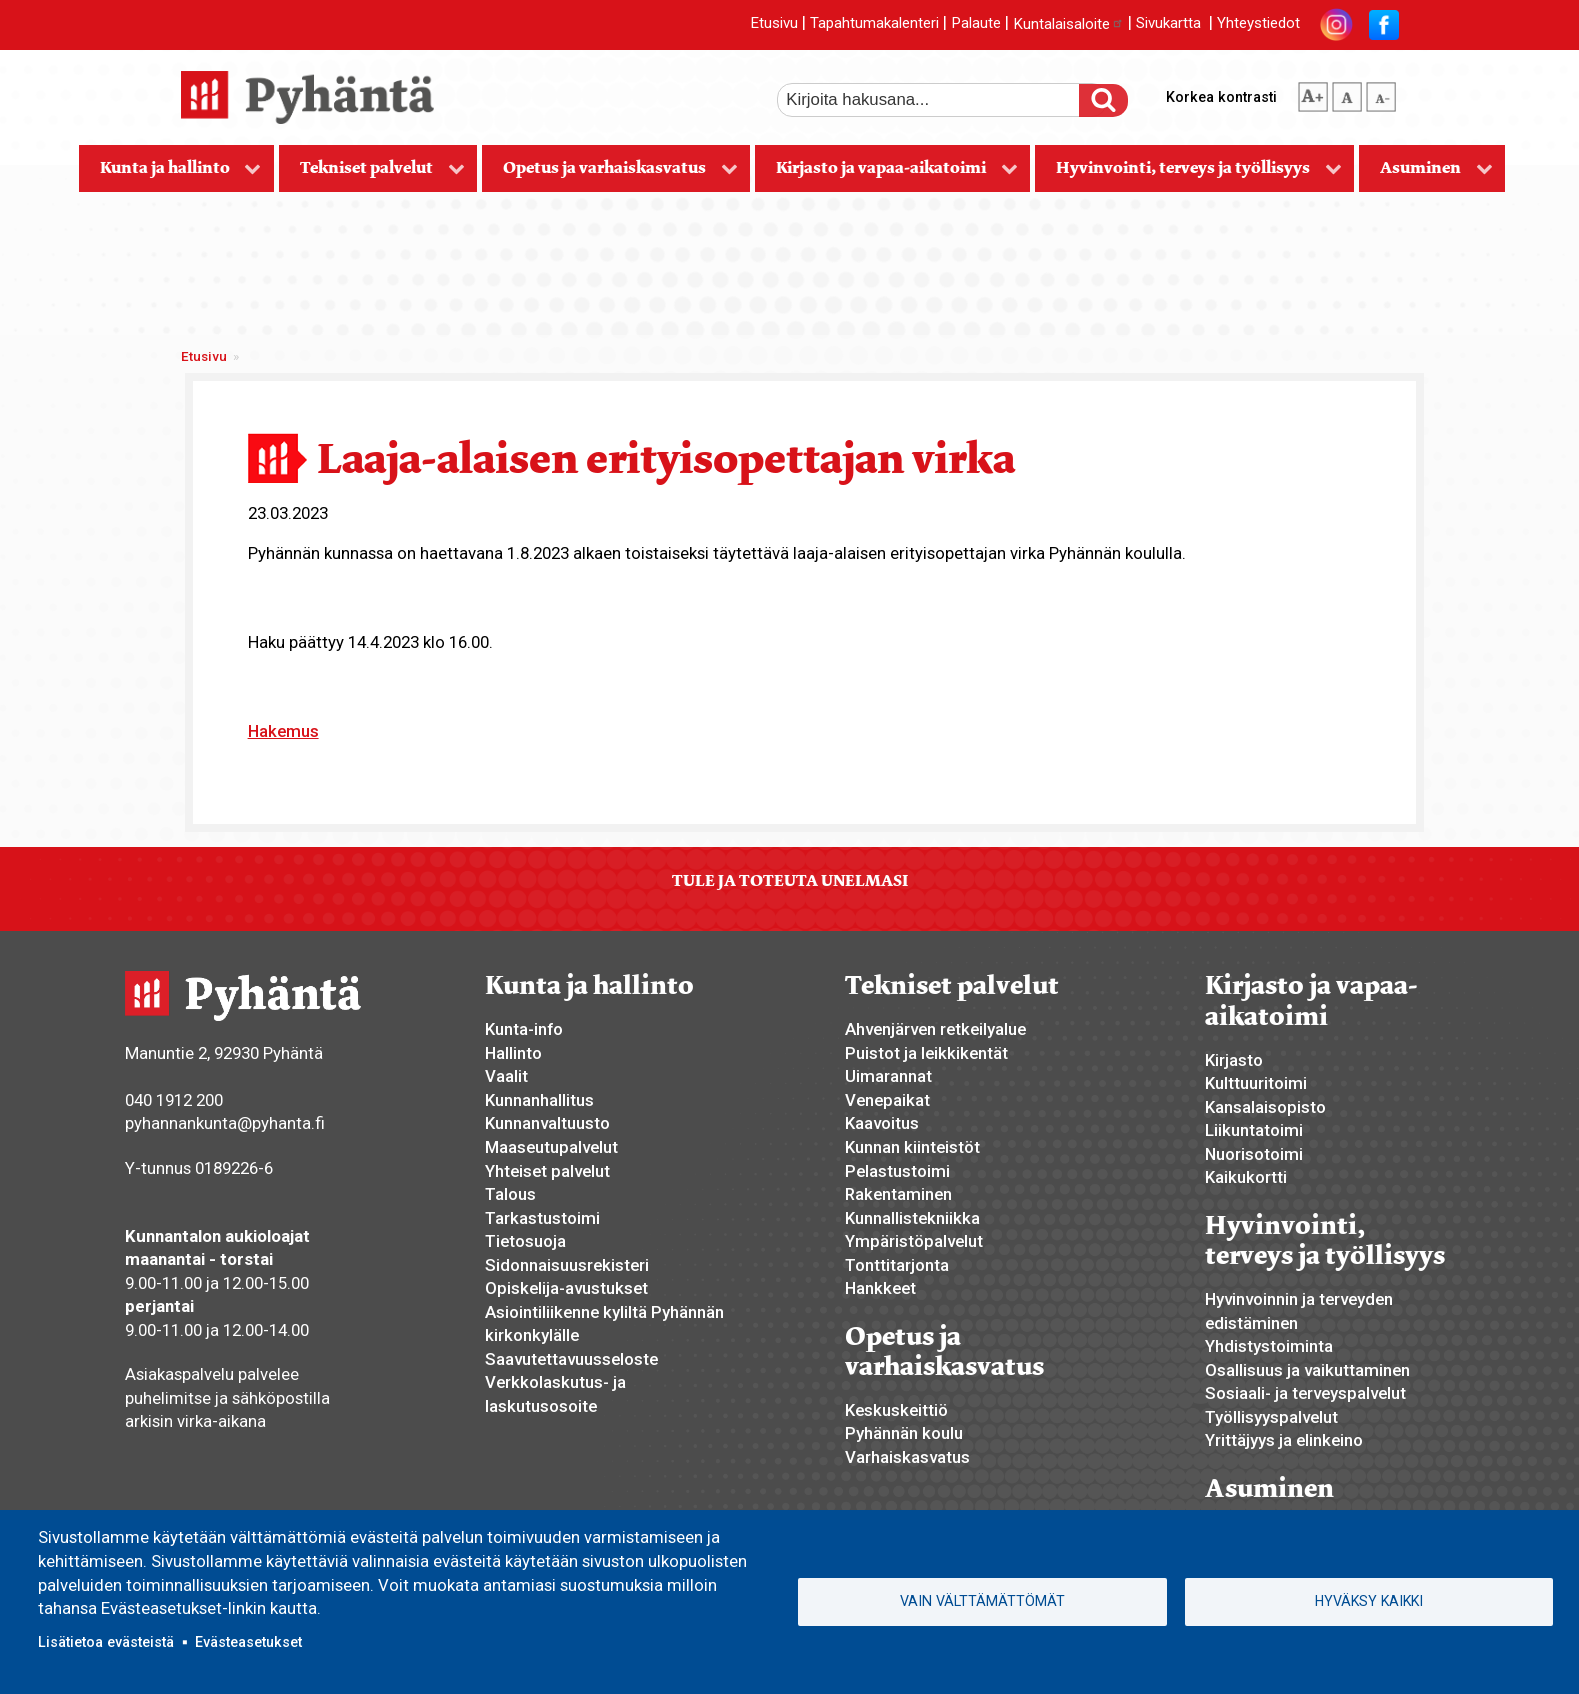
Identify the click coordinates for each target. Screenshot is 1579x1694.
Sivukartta (1168, 24)
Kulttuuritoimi (1256, 1083)
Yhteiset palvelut (547, 1171)
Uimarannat (888, 1076)
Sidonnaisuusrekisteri (567, 1265)
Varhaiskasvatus (907, 1457)
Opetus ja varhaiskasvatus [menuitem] (610, 174)
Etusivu (774, 24)
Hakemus (283, 731)
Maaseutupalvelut (551, 1147)
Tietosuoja (525, 1241)
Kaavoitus (882, 1123)
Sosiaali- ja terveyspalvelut (1305, 1393)
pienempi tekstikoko (1381, 93)
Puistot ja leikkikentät (926, 1053)
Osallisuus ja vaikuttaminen (1307, 1370)
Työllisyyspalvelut (1271, 1417)
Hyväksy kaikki (1369, 1601)
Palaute (976, 24)
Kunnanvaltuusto (547, 1123)
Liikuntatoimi (1254, 1130)
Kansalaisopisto (1265, 1107)
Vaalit (506, 1076)
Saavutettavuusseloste (571, 1359)
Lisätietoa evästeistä (106, 1642)
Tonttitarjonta (897, 1265)
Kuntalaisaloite (1068, 24)
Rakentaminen (898, 1194)
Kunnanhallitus (539, 1100)
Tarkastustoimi (542, 1218)
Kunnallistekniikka (912, 1218)
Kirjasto (1234, 1060)
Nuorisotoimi (1254, 1154)
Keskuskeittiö (896, 1410)
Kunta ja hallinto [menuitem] (170, 174)
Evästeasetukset (248, 1642)
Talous (510, 1194)
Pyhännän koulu (904, 1433)
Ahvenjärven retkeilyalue (935, 1029)
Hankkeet (880, 1288)
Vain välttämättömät (982, 1601)
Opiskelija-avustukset (566, 1288)
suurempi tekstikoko (1313, 93)
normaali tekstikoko (1347, 93)
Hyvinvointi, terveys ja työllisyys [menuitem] (1188, 174)
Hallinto (513, 1053)
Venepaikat (887, 1100)
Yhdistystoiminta (1269, 1346)
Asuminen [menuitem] (1426, 174)
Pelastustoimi (897, 1171)
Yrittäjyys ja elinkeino (1284, 1440)
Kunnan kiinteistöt (912, 1147)
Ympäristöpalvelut (914, 1241)
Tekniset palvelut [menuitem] (372, 174)
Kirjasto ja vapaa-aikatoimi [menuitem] (886, 174)
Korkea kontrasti (1221, 97)
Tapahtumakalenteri (874, 24)
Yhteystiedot (1258, 24)
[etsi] (942, 100)
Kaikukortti (1246, 1177)
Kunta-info (524, 1029)
